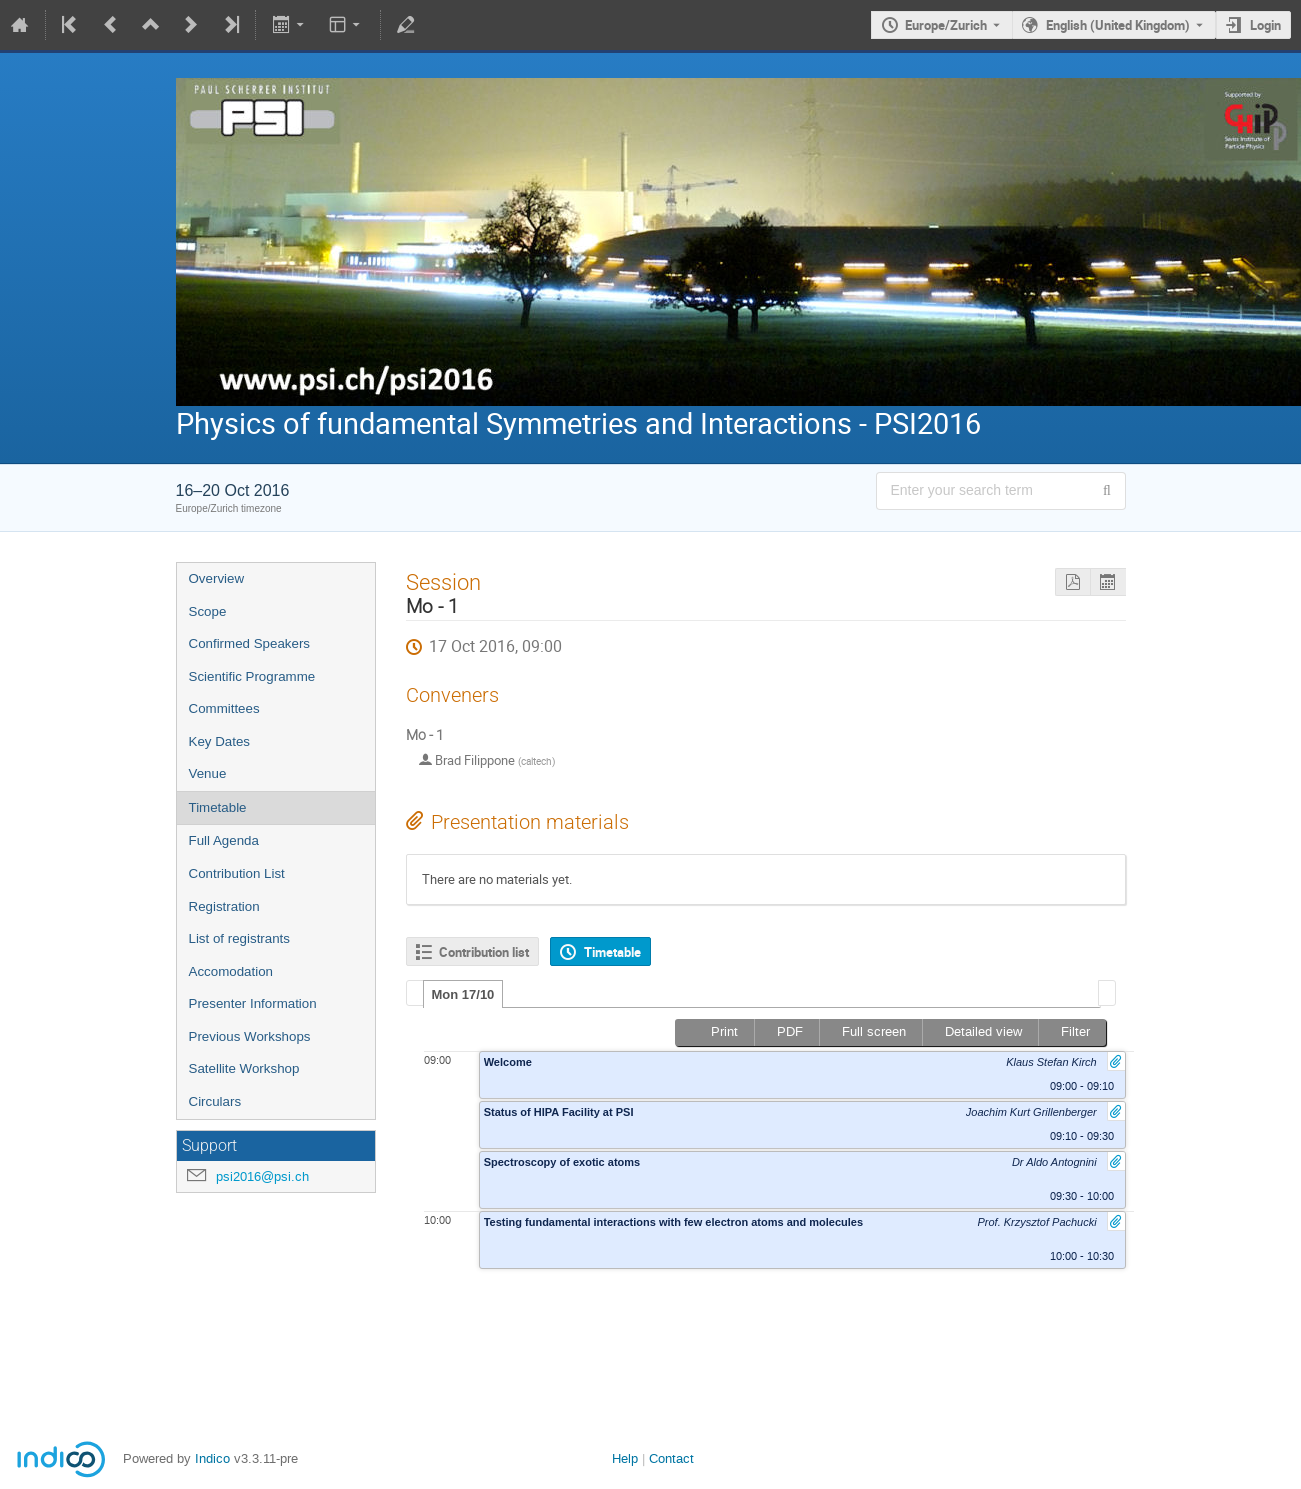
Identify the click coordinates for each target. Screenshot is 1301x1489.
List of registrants (239, 938)
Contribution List (237, 873)
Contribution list (484, 952)
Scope (208, 611)
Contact (671, 1458)
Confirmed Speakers (250, 643)
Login (1265, 25)
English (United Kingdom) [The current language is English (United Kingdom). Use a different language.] (1118, 25)
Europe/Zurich (946, 25)
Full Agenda (224, 840)
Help (625, 1458)
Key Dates (220, 741)
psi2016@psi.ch (262, 1176)
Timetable (218, 807)
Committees (224, 708)
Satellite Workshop (244, 1068)
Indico (212, 1458)
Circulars (215, 1101)
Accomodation (231, 971)
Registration (224, 906)
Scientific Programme (252, 676)
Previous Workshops (250, 1036)
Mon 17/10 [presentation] (463, 994)
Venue (208, 773)
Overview (217, 578)
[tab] (463, 994)
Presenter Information (253, 1003)
